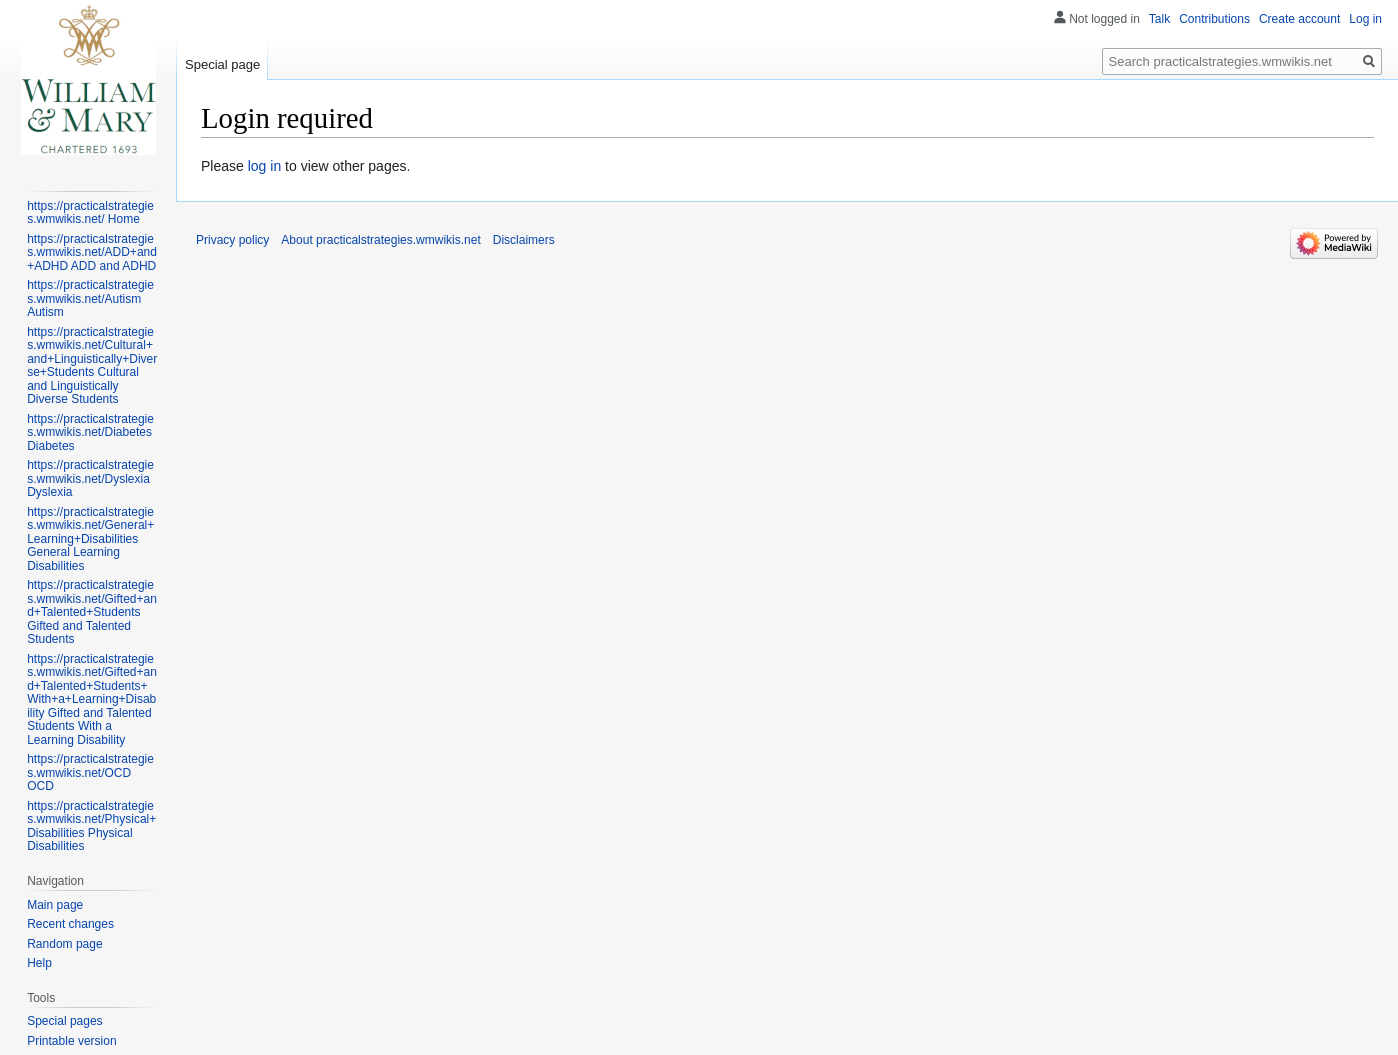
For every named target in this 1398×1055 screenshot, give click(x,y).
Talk (1159, 19)
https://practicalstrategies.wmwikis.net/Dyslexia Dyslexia (90, 478)
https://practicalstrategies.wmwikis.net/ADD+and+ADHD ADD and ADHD (92, 252)
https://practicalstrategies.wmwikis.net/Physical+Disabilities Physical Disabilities (91, 826)
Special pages (64, 1021)
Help (39, 963)
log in (264, 166)
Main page (55, 905)
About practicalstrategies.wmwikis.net (380, 240)
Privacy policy (232, 240)
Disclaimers (524, 240)
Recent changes (70, 924)
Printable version (71, 1041)
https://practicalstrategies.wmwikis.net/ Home (90, 213)
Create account (1299, 19)
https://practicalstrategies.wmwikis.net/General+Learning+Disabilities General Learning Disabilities (90, 539)
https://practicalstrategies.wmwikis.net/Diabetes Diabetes (90, 432)
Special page (222, 64)
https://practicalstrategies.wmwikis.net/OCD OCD (90, 772)
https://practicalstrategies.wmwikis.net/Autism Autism (90, 298)
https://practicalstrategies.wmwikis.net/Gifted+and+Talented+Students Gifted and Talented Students (92, 612)
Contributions (1214, 19)
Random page (64, 944)
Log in (1365, 19)
